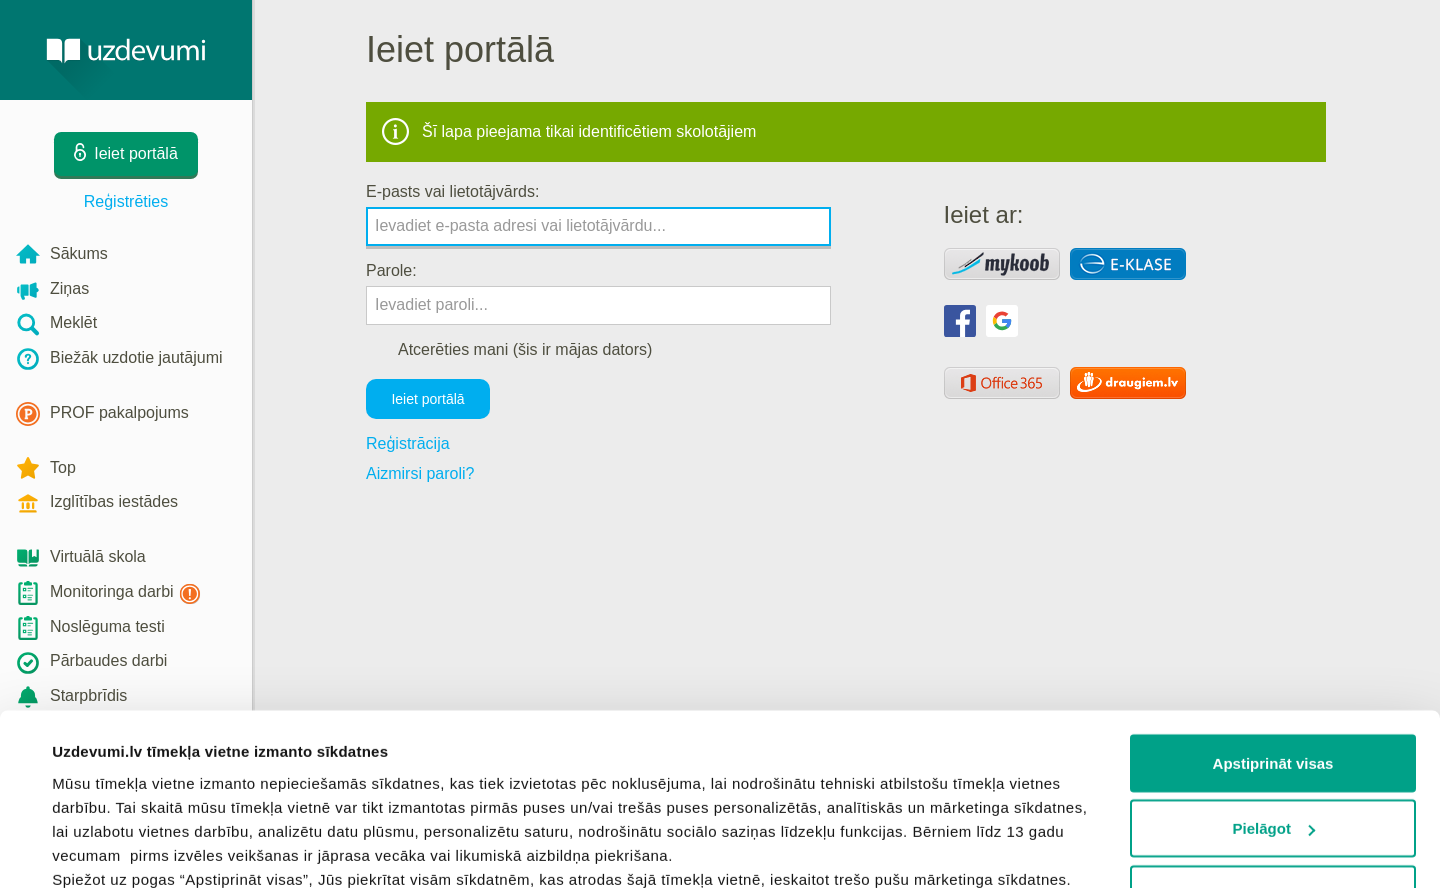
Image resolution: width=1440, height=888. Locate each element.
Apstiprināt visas (1273, 607)
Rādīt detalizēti (105, 848)
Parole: (391, 270)
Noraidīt (1273, 738)
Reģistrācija (408, 443)
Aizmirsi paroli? (420, 473)
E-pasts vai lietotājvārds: (452, 191)
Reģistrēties (126, 201)
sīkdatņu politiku (282, 795)
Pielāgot (1274, 673)
